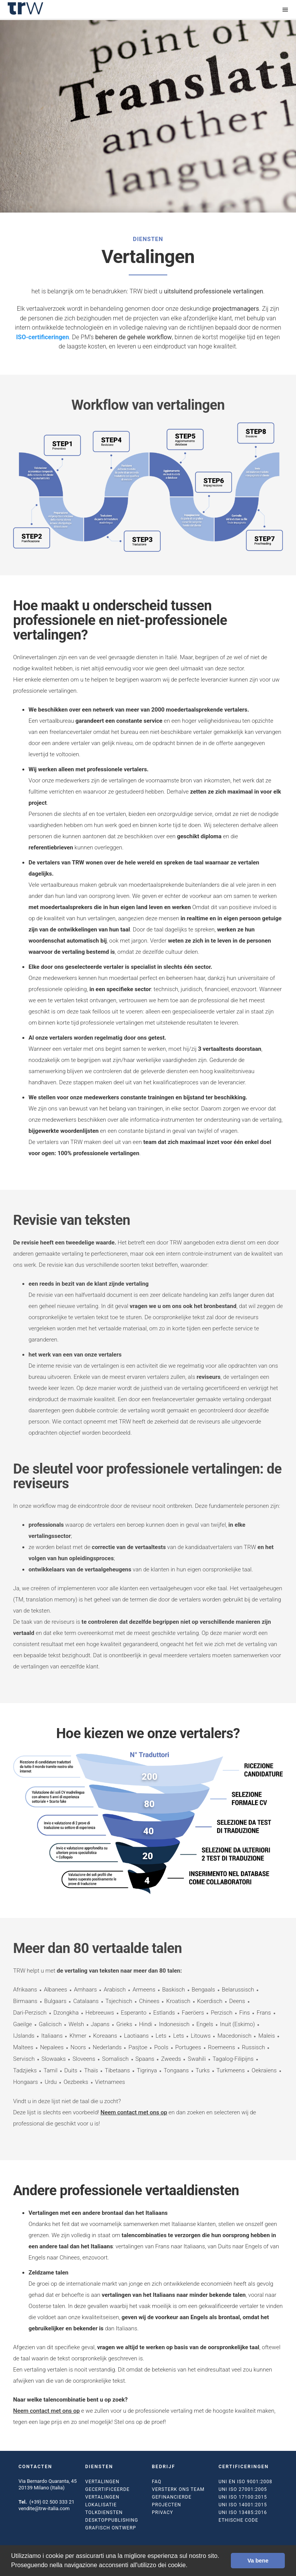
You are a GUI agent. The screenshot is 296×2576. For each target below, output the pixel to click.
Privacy (162, 2512)
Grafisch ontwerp (110, 2528)
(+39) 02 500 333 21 (51, 2502)
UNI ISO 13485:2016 (243, 2512)
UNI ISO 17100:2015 (243, 2497)
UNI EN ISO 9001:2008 (245, 2481)
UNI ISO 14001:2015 (243, 2504)
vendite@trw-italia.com (44, 2508)
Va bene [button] (257, 2561)
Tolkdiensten (104, 2512)
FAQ (156, 2481)
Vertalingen (102, 2481)
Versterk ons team (178, 2489)
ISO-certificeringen (42, 337)
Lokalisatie (101, 2504)
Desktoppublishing (111, 2520)
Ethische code (238, 2520)
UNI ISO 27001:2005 (243, 2489)
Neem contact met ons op (134, 2112)
